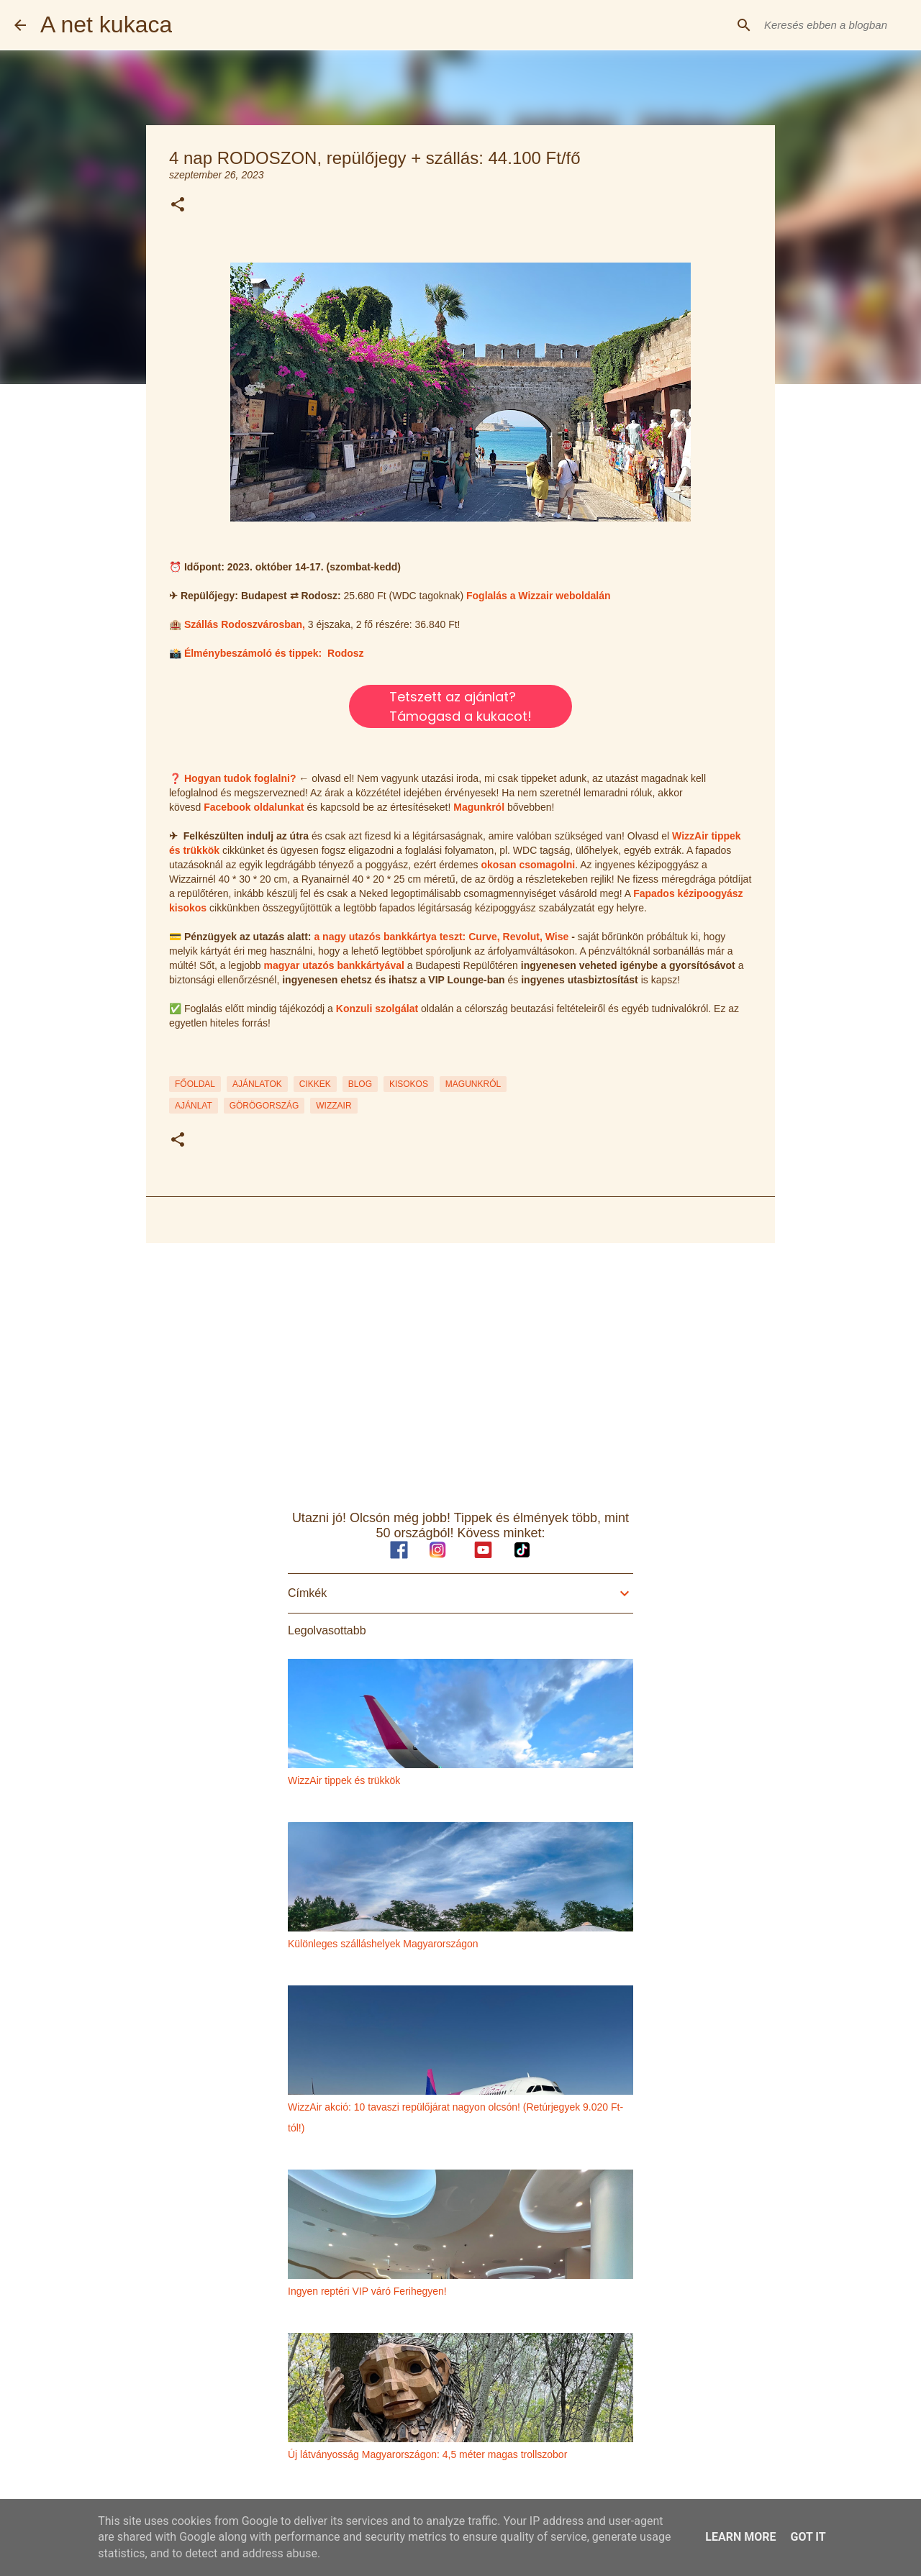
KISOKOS (408, 1084)
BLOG (360, 1084)
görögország (264, 1106)
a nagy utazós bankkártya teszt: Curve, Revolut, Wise (441, 936)
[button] (177, 205)
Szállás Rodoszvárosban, (244, 624)
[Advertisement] (460, 1365)
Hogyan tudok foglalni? (240, 778)
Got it (807, 2537)
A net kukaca (106, 24)
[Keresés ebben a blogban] (833, 25)
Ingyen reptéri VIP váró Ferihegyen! (367, 2291)
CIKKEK (315, 1084)
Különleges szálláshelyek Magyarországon (383, 1943)
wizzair (333, 1106)
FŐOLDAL (195, 1084)
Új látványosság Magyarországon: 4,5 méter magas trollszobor (427, 2454)
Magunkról (478, 807)
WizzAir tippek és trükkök (344, 1780)
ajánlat (193, 1106)
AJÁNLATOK (257, 1084)
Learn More (740, 2537)
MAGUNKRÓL (473, 1084)
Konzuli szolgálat (377, 1008)
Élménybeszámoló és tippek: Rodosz (274, 653)
